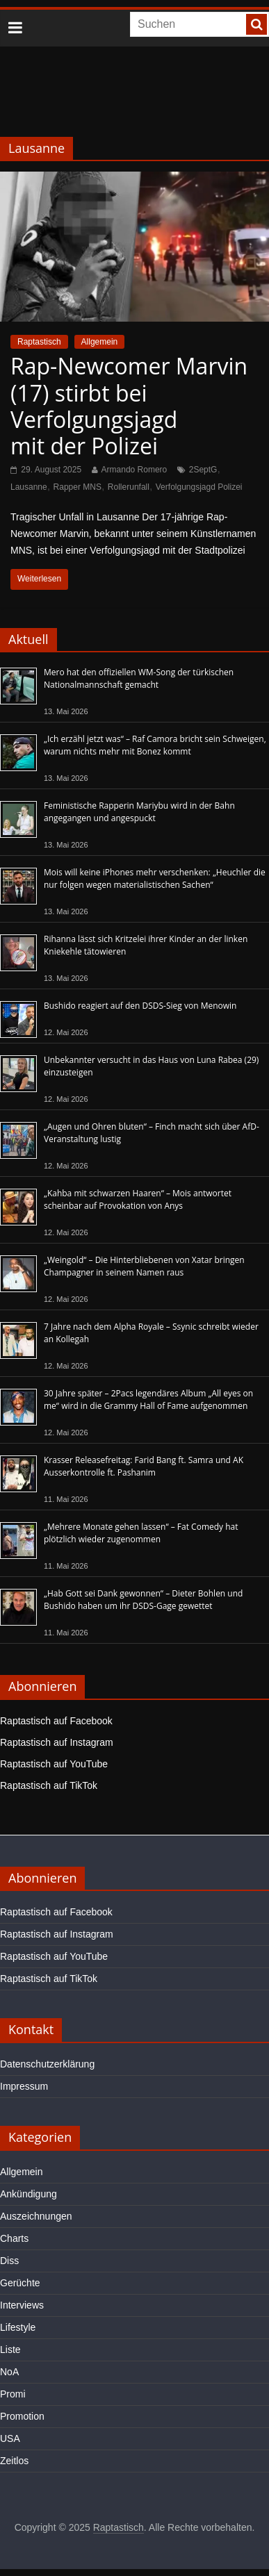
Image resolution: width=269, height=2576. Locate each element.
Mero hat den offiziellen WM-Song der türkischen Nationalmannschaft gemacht (139, 678)
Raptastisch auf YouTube (54, 1763)
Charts (14, 2238)
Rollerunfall (128, 487)
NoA (9, 2371)
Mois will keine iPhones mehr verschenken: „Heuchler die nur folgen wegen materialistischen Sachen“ (155, 878)
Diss (9, 2260)
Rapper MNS (77, 487)
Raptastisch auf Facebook (56, 1720)
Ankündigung (28, 2193)
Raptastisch (39, 342)
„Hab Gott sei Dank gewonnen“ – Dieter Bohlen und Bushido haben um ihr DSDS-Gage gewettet (143, 1599)
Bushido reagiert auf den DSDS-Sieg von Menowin (140, 1006)
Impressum (24, 2086)
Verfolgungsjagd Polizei (199, 487)
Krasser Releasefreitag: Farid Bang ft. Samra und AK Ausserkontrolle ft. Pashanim (143, 1466)
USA (10, 2438)
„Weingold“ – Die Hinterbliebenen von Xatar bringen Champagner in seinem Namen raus (144, 1266)
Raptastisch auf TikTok (48, 1785)
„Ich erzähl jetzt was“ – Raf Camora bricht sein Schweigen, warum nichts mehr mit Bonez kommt (155, 745)
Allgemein (99, 342)
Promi (13, 2394)
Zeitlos (14, 2460)
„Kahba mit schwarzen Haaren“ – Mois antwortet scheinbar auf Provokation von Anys (137, 1199)
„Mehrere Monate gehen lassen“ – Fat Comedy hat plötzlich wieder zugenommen (141, 1533)
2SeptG (203, 469)
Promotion (22, 2416)
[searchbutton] (256, 24)
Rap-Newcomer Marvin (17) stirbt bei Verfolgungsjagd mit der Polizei (128, 406)
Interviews (22, 2305)
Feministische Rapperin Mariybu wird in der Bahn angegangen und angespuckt (139, 812)
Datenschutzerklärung (47, 2064)
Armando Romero (134, 469)
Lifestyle (17, 2327)
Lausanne (28, 487)
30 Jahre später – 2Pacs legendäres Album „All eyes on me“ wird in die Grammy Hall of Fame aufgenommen (148, 1399)
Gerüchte (20, 2282)
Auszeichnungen (36, 2216)
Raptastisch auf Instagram (56, 1742)
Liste (10, 2349)
